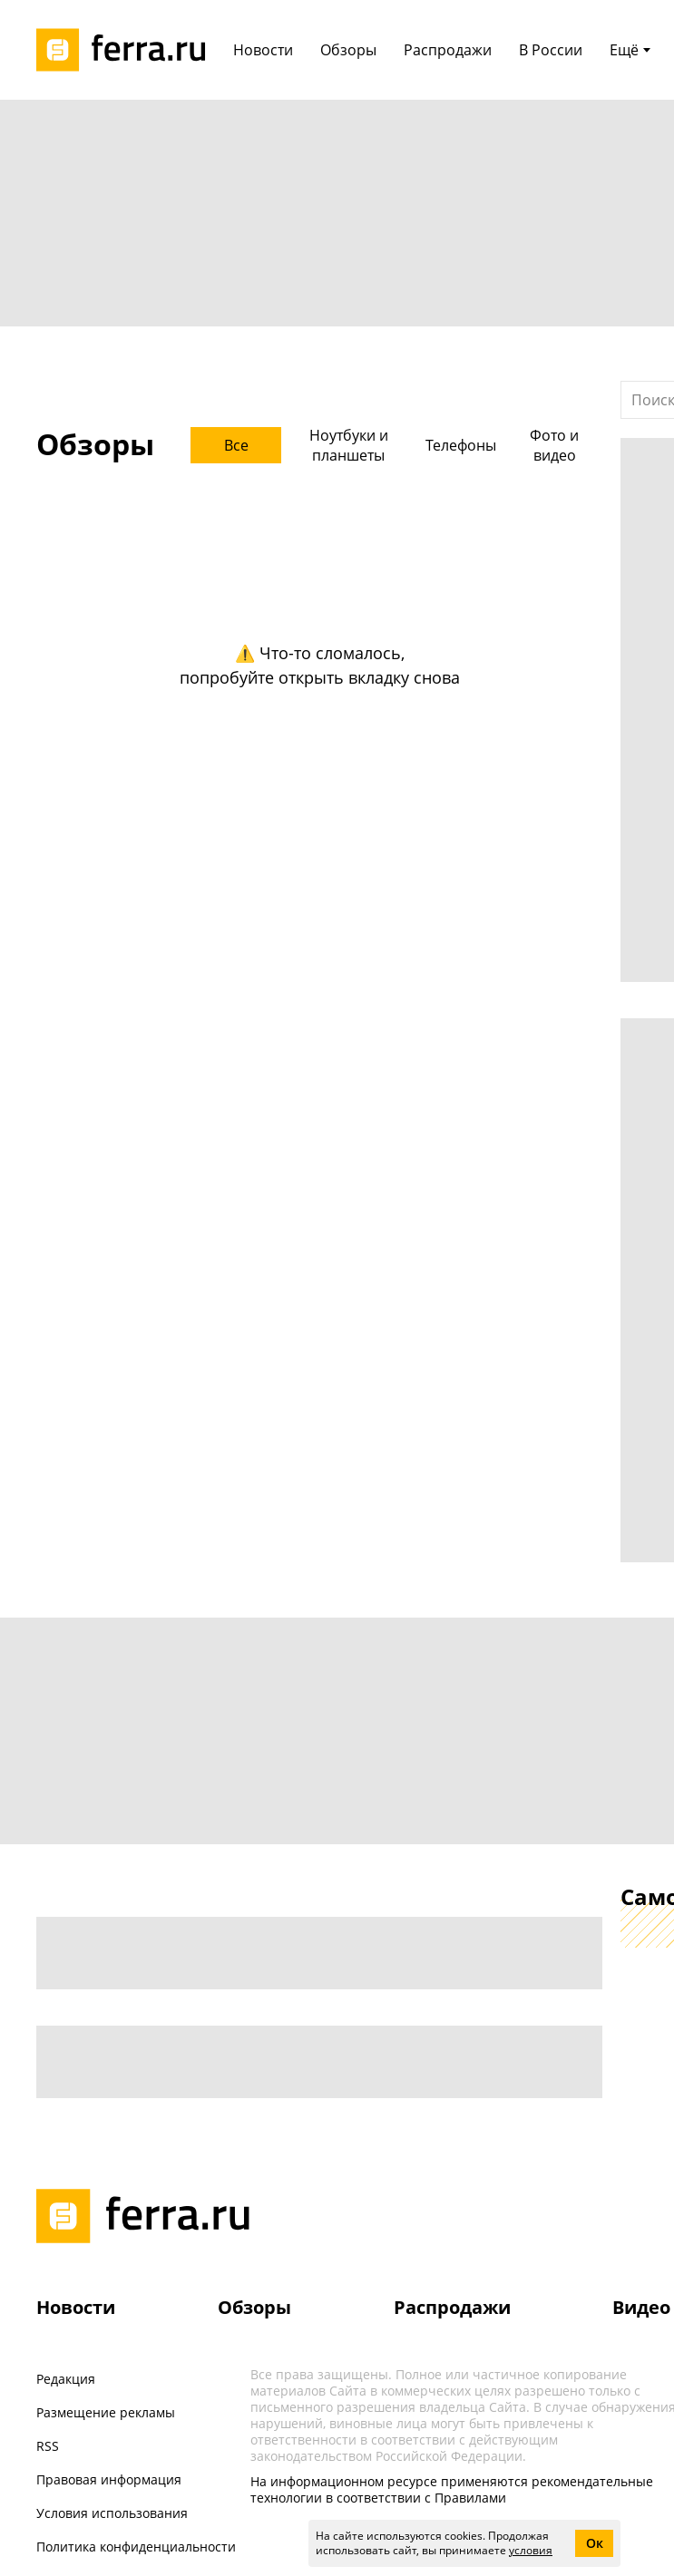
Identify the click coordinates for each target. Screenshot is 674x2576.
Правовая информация (108, 2479)
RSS (47, 2445)
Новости (75, 2307)
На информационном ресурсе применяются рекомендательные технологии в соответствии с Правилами (451, 2489)
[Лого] (127, 50)
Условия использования (112, 2513)
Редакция (65, 2378)
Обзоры (254, 2307)
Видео (641, 2307)
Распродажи (452, 2307)
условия (530, 2550)
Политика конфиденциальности (136, 2546)
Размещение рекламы (105, 2412)
